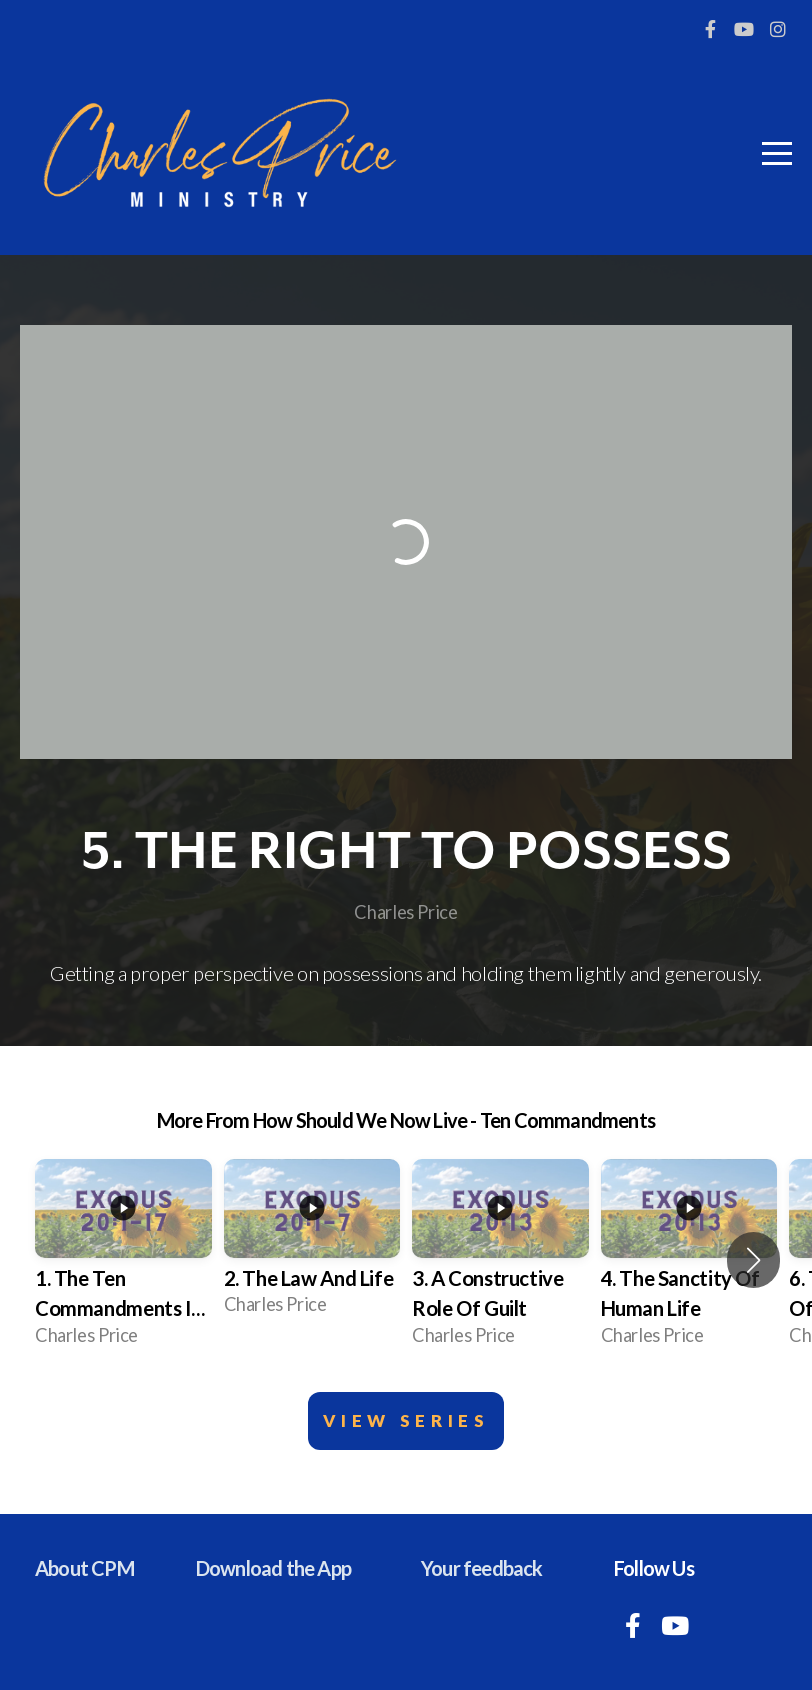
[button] (753, 1260)
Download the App (273, 1568)
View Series (406, 1420)
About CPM (84, 1568)
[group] (123, 1260)
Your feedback (482, 1568)
